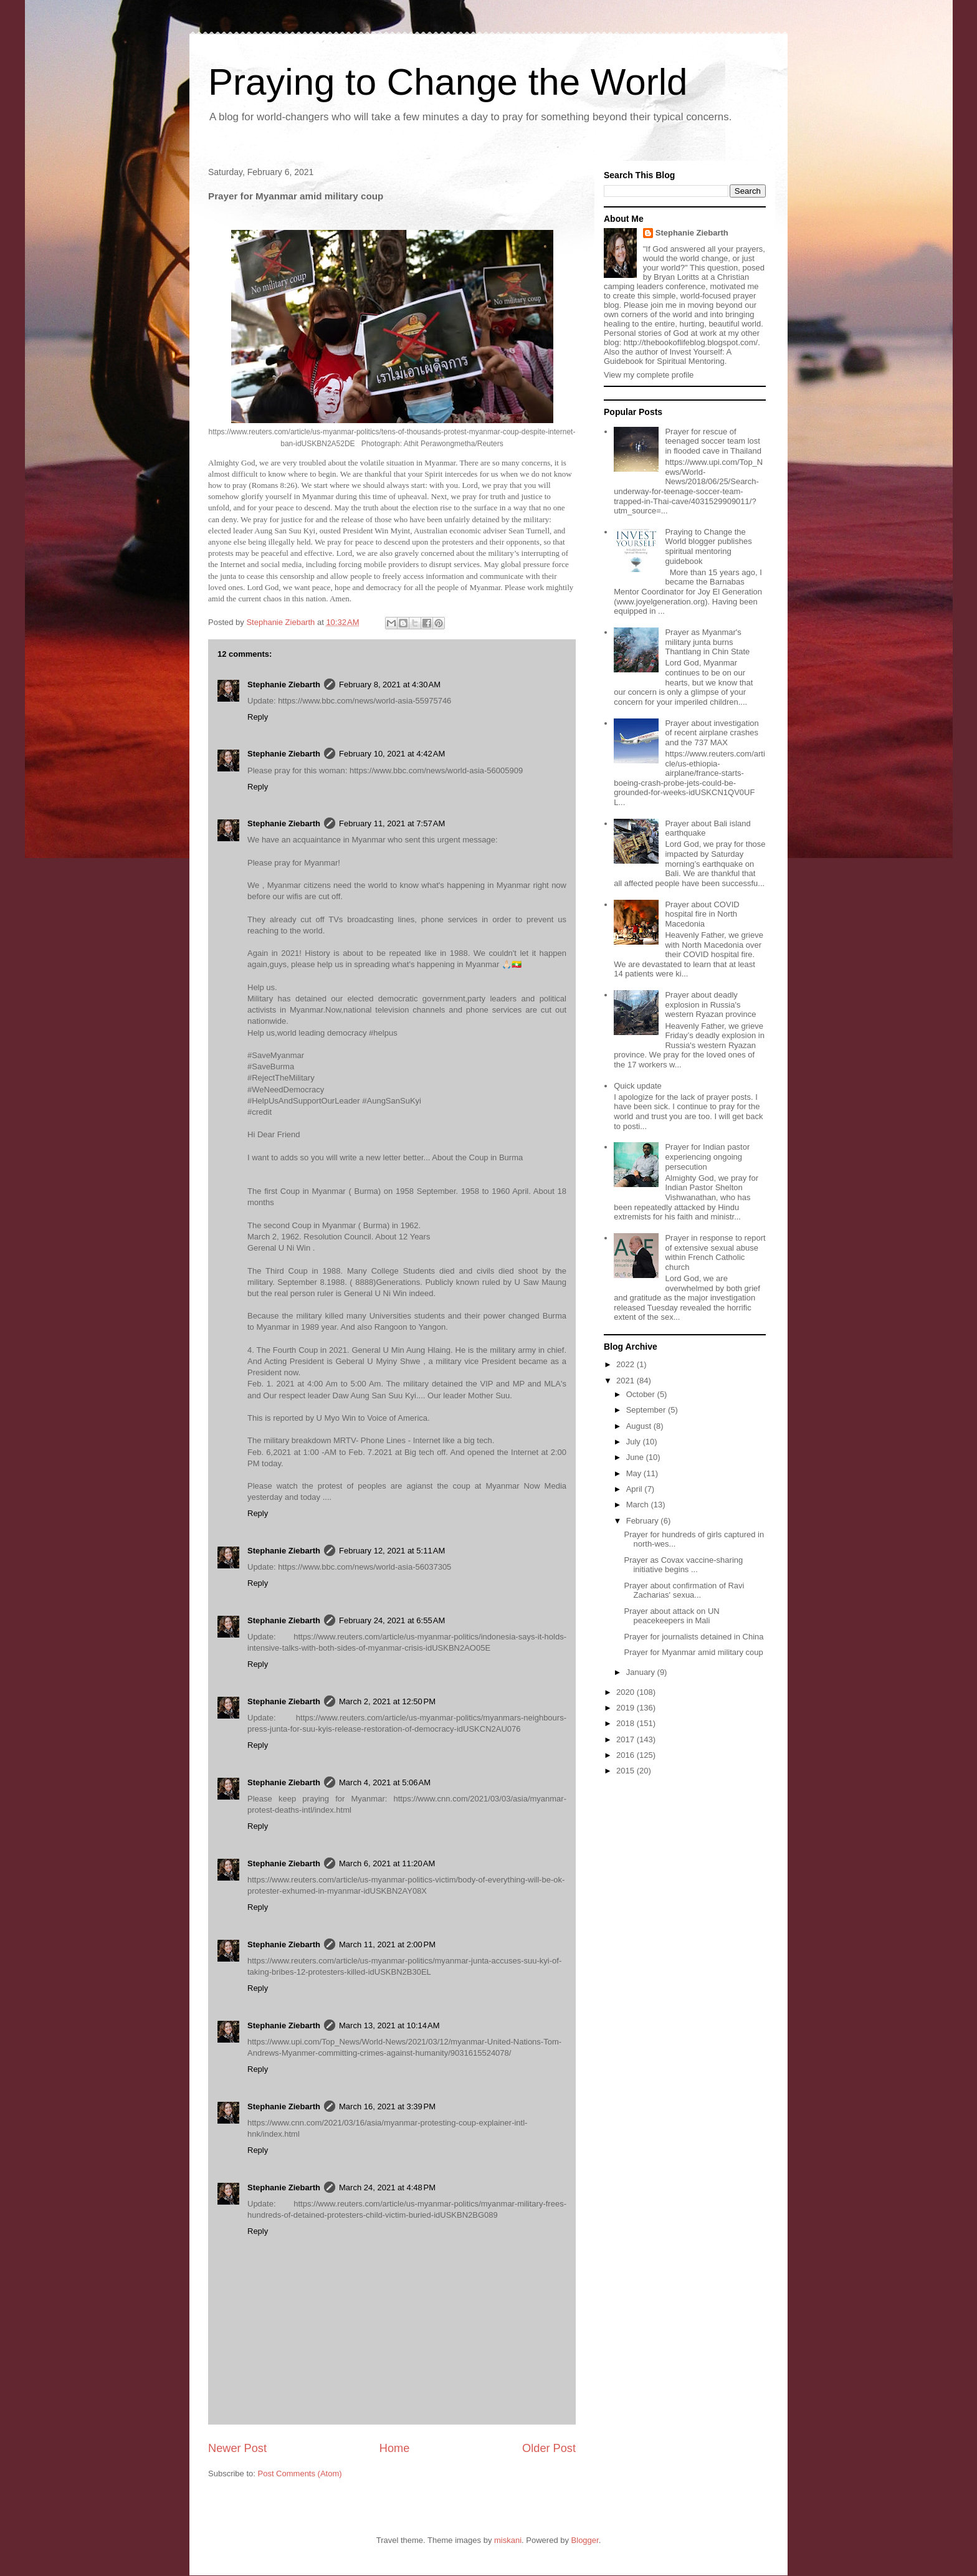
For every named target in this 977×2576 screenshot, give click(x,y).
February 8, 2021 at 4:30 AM (390, 684)
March (638, 1504)
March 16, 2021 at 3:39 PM (387, 2106)
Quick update (638, 1085)
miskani (508, 2540)
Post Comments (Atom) (300, 2473)
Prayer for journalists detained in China (693, 1636)
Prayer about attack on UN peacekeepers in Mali (671, 1616)
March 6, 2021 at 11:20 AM (387, 1863)
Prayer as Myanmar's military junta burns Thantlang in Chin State (707, 641)
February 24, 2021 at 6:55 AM (392, 1620)
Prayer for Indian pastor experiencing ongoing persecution (707, 1156)
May (635, 1473)
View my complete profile (648, 374)
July (634, 1441)
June (636, 1457)
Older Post (549, 2448)
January (641, 1672)
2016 (626, 1755)
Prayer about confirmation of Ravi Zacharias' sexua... (684, 1590)
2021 (626, 1380)
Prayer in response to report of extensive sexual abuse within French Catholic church (715, 1252)
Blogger (585, 2540)
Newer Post (237, 2448)
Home (394, 2448)
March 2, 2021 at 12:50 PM (387, 1701)
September (647, 1409)
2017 (626, 1739)
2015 (626, 1770)
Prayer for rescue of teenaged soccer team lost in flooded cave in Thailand (713, 441)
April (635, 1489)
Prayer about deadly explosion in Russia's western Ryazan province (710, 1004)
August (640, 1426)
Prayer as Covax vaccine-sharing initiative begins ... (683, 1565)
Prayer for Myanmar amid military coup (693, 1652)
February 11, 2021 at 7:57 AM (392, 823)
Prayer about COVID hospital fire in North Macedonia (702, 914)
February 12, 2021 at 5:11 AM (392, 1550)
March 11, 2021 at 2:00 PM (387, 1944)
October (641, 1394)
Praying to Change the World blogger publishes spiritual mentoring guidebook (708, 546)
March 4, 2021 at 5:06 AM (385, 1782)
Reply (257, 717)
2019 (626, 1707)
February (643, 1520)
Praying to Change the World (447, 82)
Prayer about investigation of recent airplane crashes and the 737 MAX (711, 732)
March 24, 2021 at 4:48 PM (387, 2187)
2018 (626, 1723)
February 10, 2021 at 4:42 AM (392, 753)
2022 (626, 1364)
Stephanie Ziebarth (283, 684)
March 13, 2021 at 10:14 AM (389, 2025)
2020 (626, 1692)
